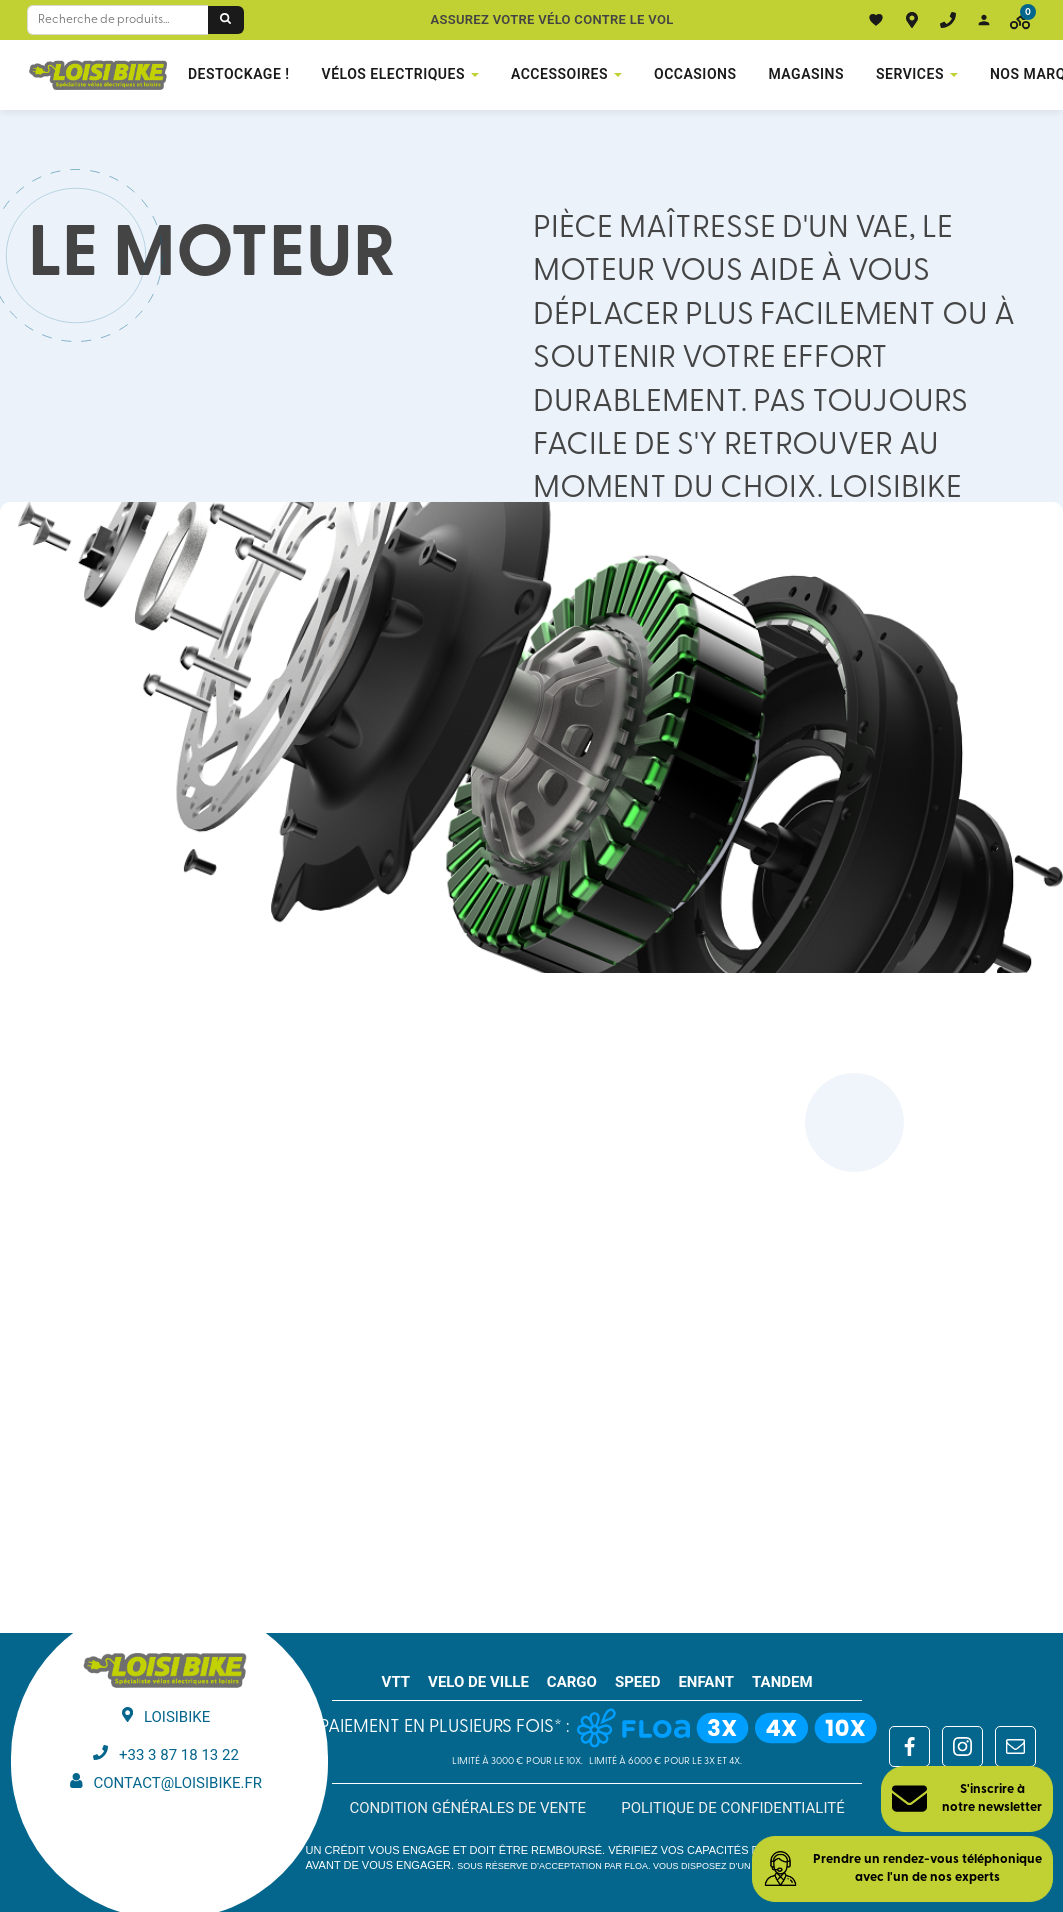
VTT (396, 1682)
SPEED (638, 1682)
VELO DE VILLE (478, 1682)
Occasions (695, 74)
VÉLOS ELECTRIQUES (393, 74)
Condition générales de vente (467, 1808)
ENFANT (706, 1682)
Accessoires (559, 74)
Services (910, 74)
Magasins (807, 74)
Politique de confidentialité (733, 1808)
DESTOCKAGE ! (239, 74)
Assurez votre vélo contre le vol (552, 19)
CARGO (572, 1682)
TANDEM (782, 1682)
